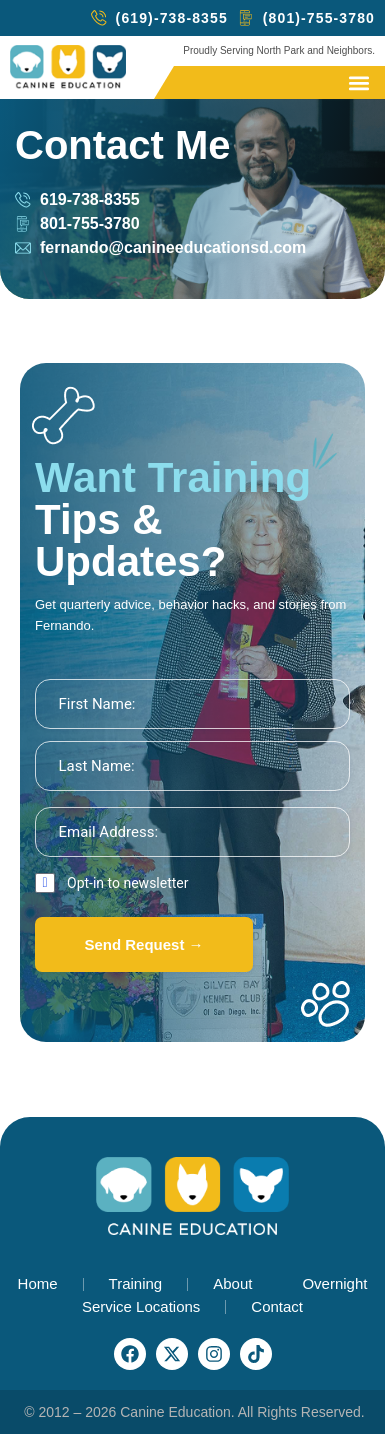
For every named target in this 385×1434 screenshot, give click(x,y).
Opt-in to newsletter (128, 883)
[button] (358, 82)
